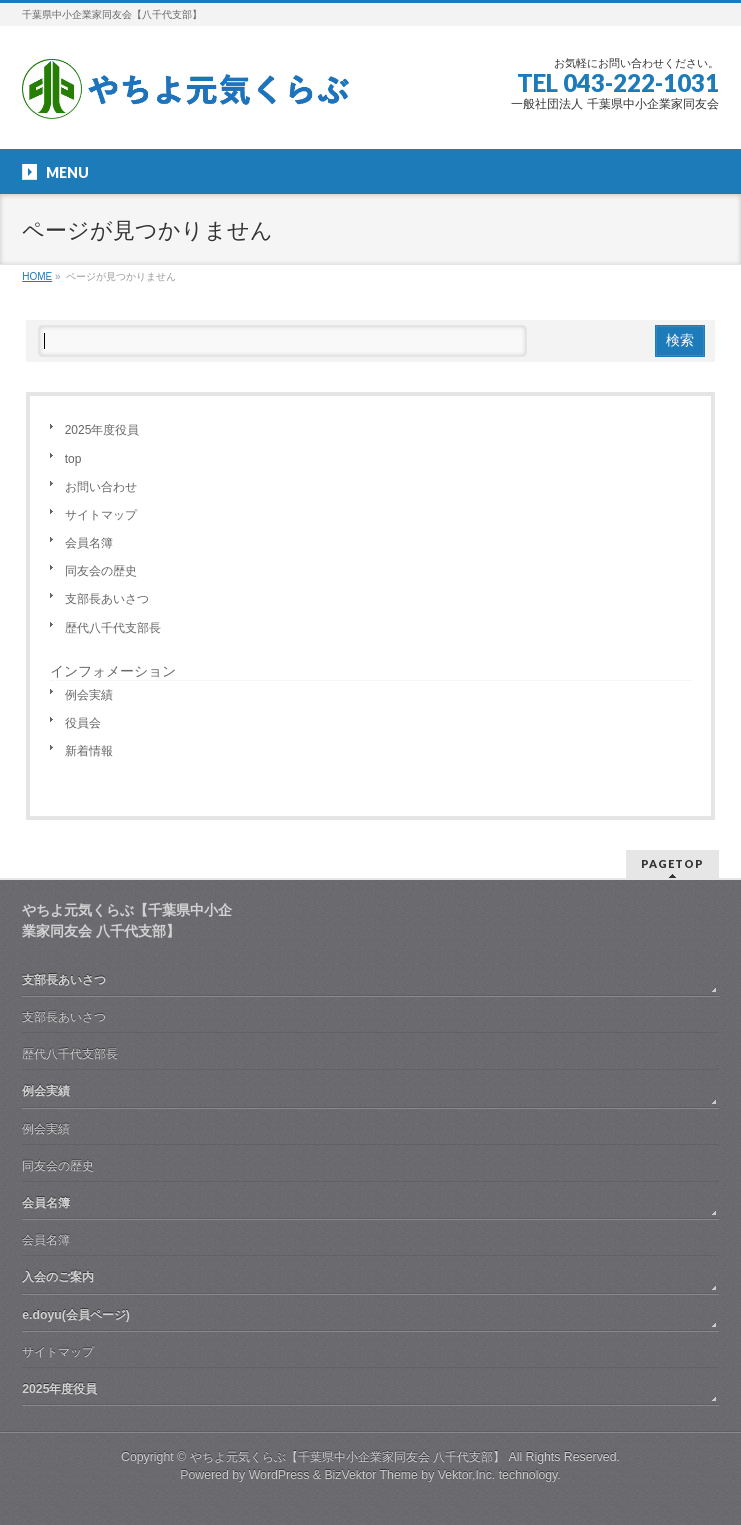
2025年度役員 (102, 430)
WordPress (279, 1475)
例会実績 (89, 695)
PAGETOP (672, 863)
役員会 (83, 723)
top (73, 459)
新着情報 (89, 751)
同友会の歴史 (101, 571)
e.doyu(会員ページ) (76, 1315)
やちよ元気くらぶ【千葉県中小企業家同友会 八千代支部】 (347, 1457)
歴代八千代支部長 (113, 628)
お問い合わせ (101, 487)
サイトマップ (101, 515)
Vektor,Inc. (467, 1475)
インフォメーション (113, 671)
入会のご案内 (58, 1277)
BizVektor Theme (371, 1475)
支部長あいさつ (107, 599)
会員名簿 (89, 543)
